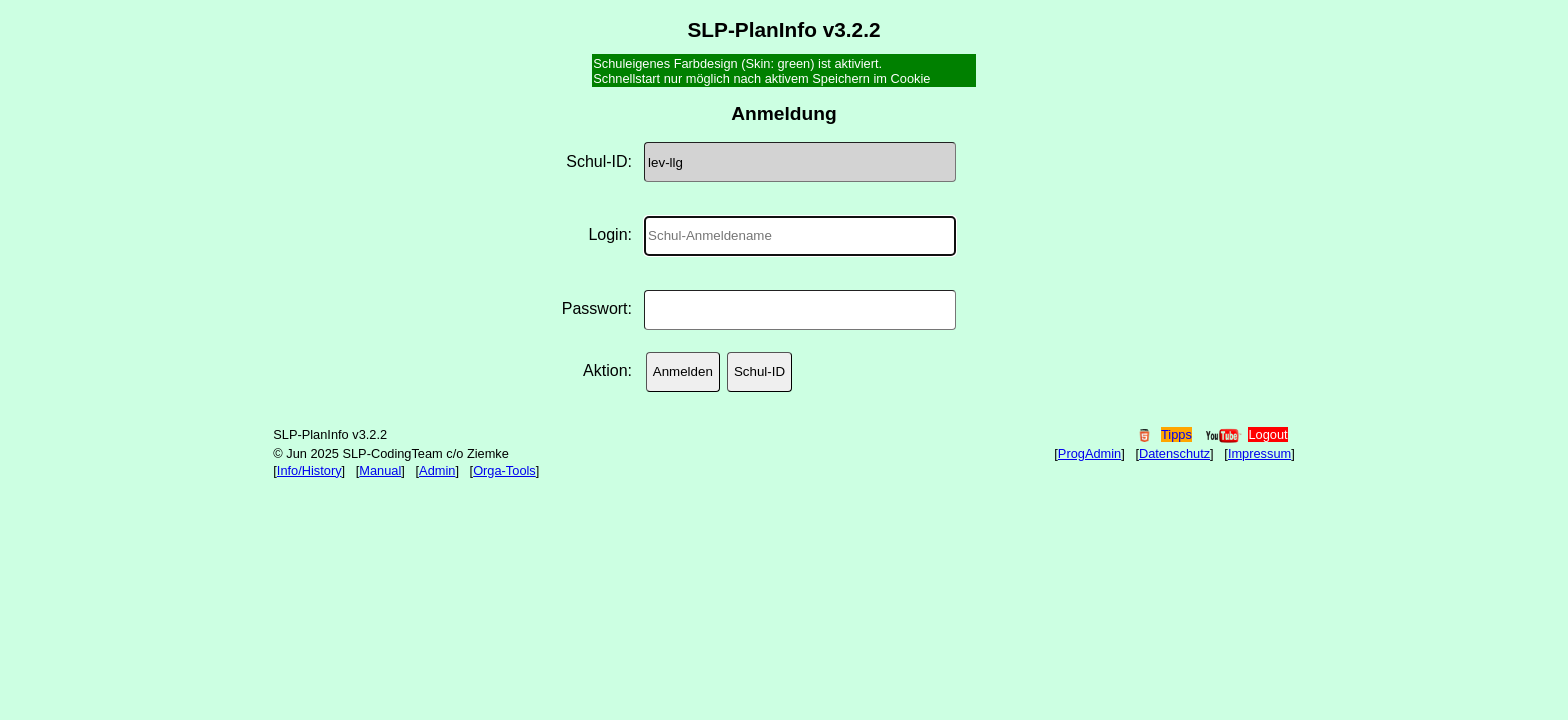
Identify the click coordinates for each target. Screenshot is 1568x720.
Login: (610, 234)
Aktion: (607, 370)
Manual (380, 470)
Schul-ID (759, 371)
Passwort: (597, 308)
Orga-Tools (504, 470)
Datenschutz (1174, 453)
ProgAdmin (1089, 453)
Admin (437, 470)
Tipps (1176, 434)
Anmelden (683, 371)
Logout (1267, 434)
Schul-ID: (599, 161)
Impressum (1259, 453)
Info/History (309, 470)
